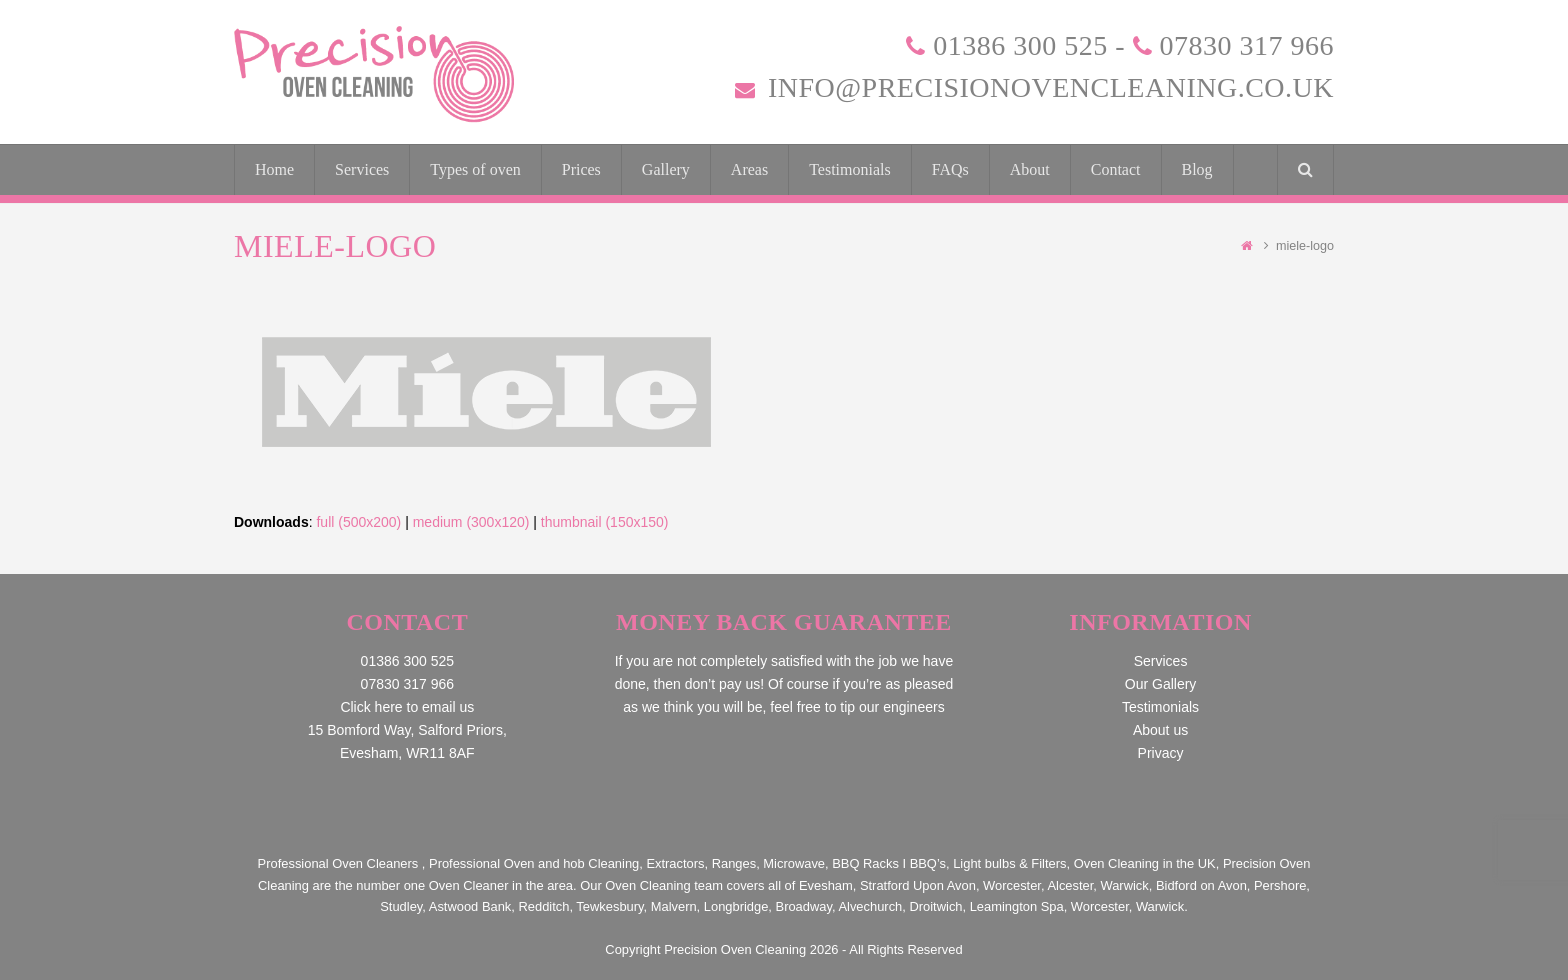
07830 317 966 (1247, 45)
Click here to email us (407, 707)
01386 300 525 (1020, 45)
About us (1160, 730)
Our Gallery (1161, 684)
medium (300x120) (471, 522)
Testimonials (1160, 707)
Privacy (1161, 753)
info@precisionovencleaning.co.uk (1051, 87)
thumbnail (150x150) (605, 522)
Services (1161, 661)
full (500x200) (358, 522)
